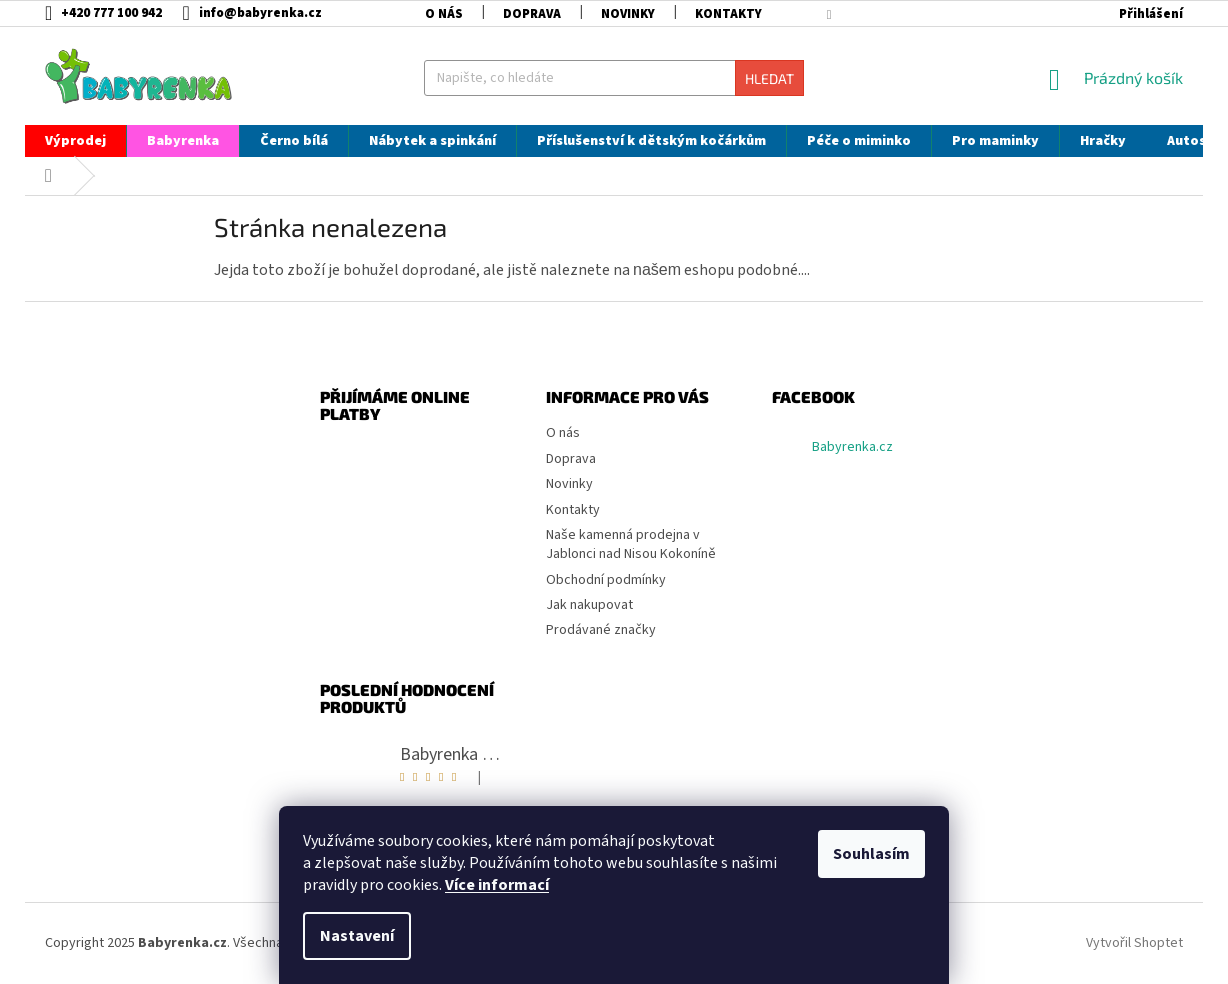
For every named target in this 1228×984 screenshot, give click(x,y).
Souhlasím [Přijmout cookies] (871, 854)
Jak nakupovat (589, 605)
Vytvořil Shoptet (1134, 943)
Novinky (628, 14)
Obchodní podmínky (606, 580)
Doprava (532, 14)
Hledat (769, 78)
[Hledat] (613, 78)
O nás (444, 14)
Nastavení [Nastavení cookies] (357, 936)
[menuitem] (75, 141)
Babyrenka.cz (852, 447)
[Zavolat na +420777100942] (113, 13)
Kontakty (728, 14)
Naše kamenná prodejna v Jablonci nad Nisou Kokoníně (631, 544)
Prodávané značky (601, 630)
